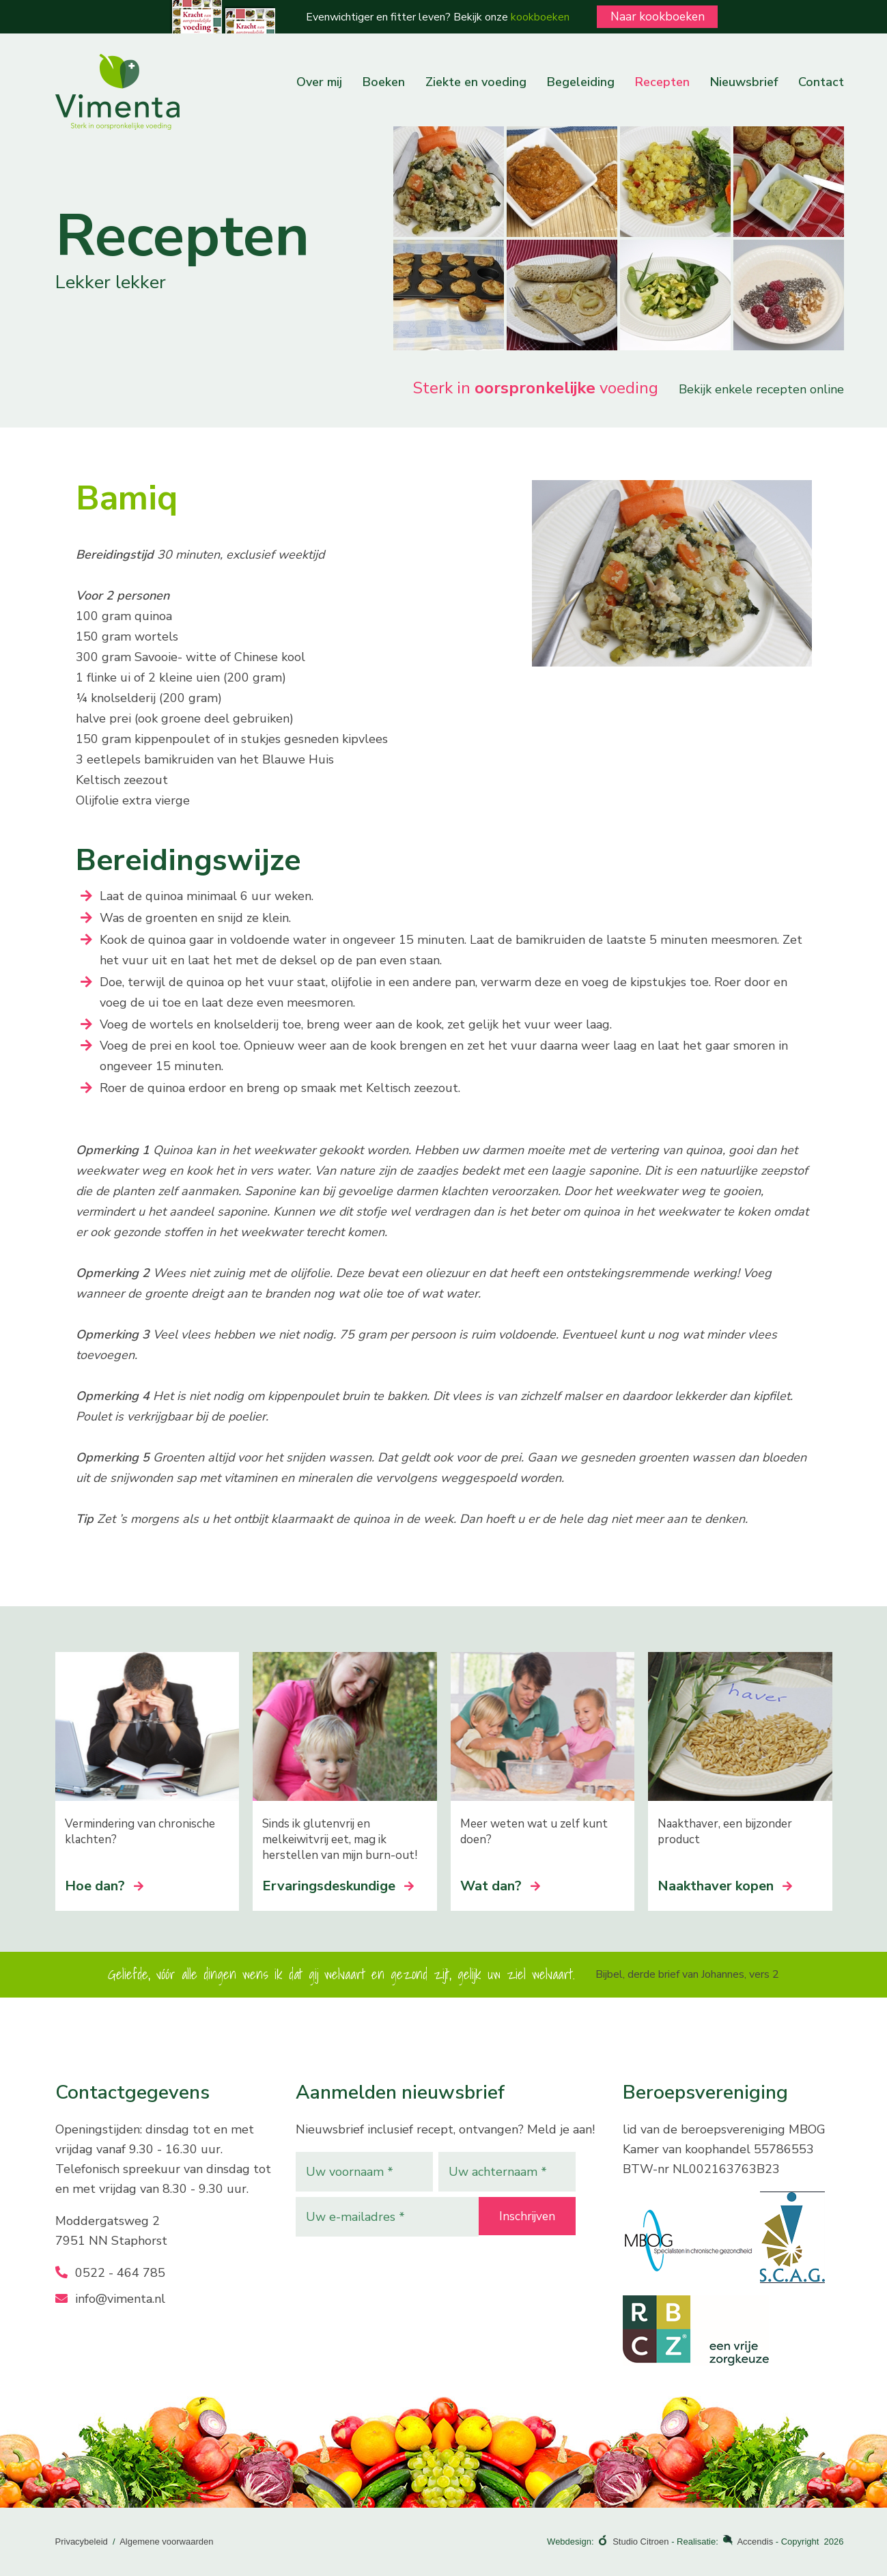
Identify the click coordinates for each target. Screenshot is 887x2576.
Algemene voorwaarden (166, 2541)
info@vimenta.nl (110, 2299)
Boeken (384, 82)
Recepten (662, 82)
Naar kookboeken (657, 16)
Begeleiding (581, 82)
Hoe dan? (104, 1886)
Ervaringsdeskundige (338, 1886)
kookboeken (535, 17)
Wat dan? (500, 1886)
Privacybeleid (81, 2541)
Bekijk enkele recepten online (761, 389)
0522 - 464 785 (110, 2273)
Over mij (319, 82)
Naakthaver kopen (725, 1886)
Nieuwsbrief (744, 82)
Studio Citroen (640, 2541)
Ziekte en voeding (475, 82)
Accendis (755, 2541)
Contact (821, 82)
